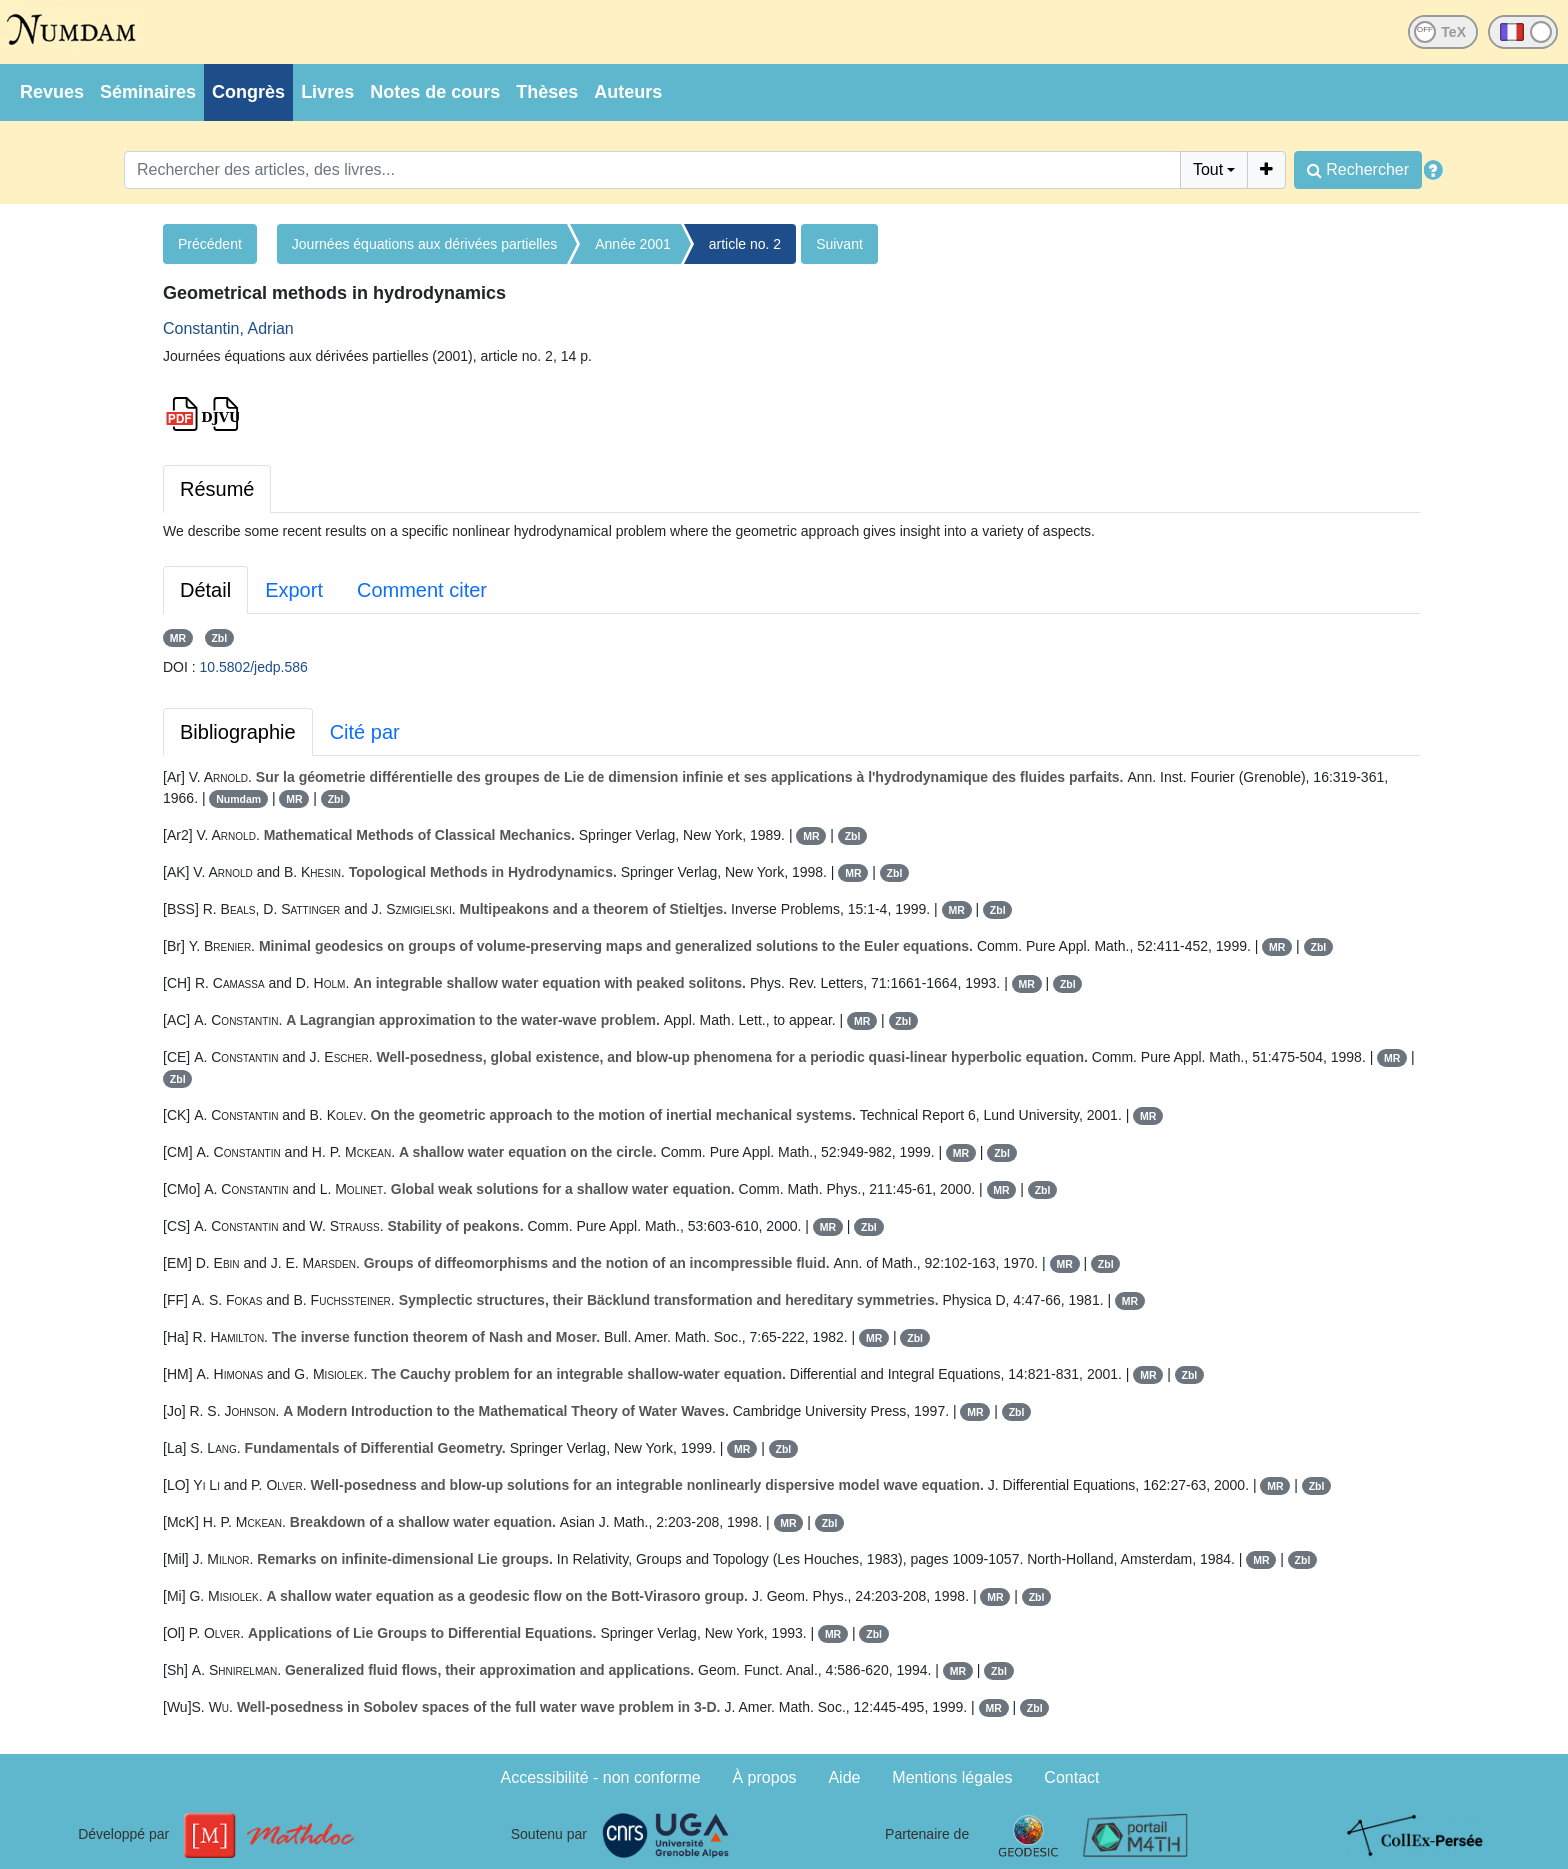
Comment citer (422, 590)
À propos (765, 1777)
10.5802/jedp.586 (254, 667)
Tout (1208, 169)
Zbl (219, 638)
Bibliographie (238, 732)
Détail (205, 590)
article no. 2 (745, 244)
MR (178, 638)
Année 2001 (633, 244)
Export (294, 590)
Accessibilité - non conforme (601, 1777)
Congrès (248, 92)
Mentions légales (952, 1777)
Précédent (210, 244)
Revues (52, 92)
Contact (1071, 1777)
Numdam (238, 799)
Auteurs (628, 92)
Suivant (839, 244)
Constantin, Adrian (228, 328)
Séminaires (148, 92)
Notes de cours (435, 92)
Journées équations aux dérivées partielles (424, 244)
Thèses (547, 92)
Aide (844, 1777)
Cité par (365, 732)
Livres (327, 92)
